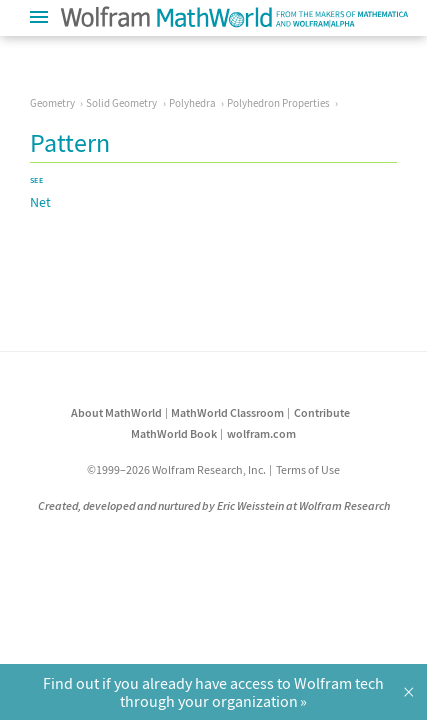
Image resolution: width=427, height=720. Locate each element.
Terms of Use (308, 469)
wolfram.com (261, 433)
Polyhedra (192, 103)
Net (40, 202)
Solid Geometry (121, 103)
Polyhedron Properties (278, 103)
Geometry (52, 103)
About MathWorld (116, 412)
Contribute (322, 412)
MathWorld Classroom (227, 412)
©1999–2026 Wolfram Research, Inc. (176, 469)
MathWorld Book (174, 433)
